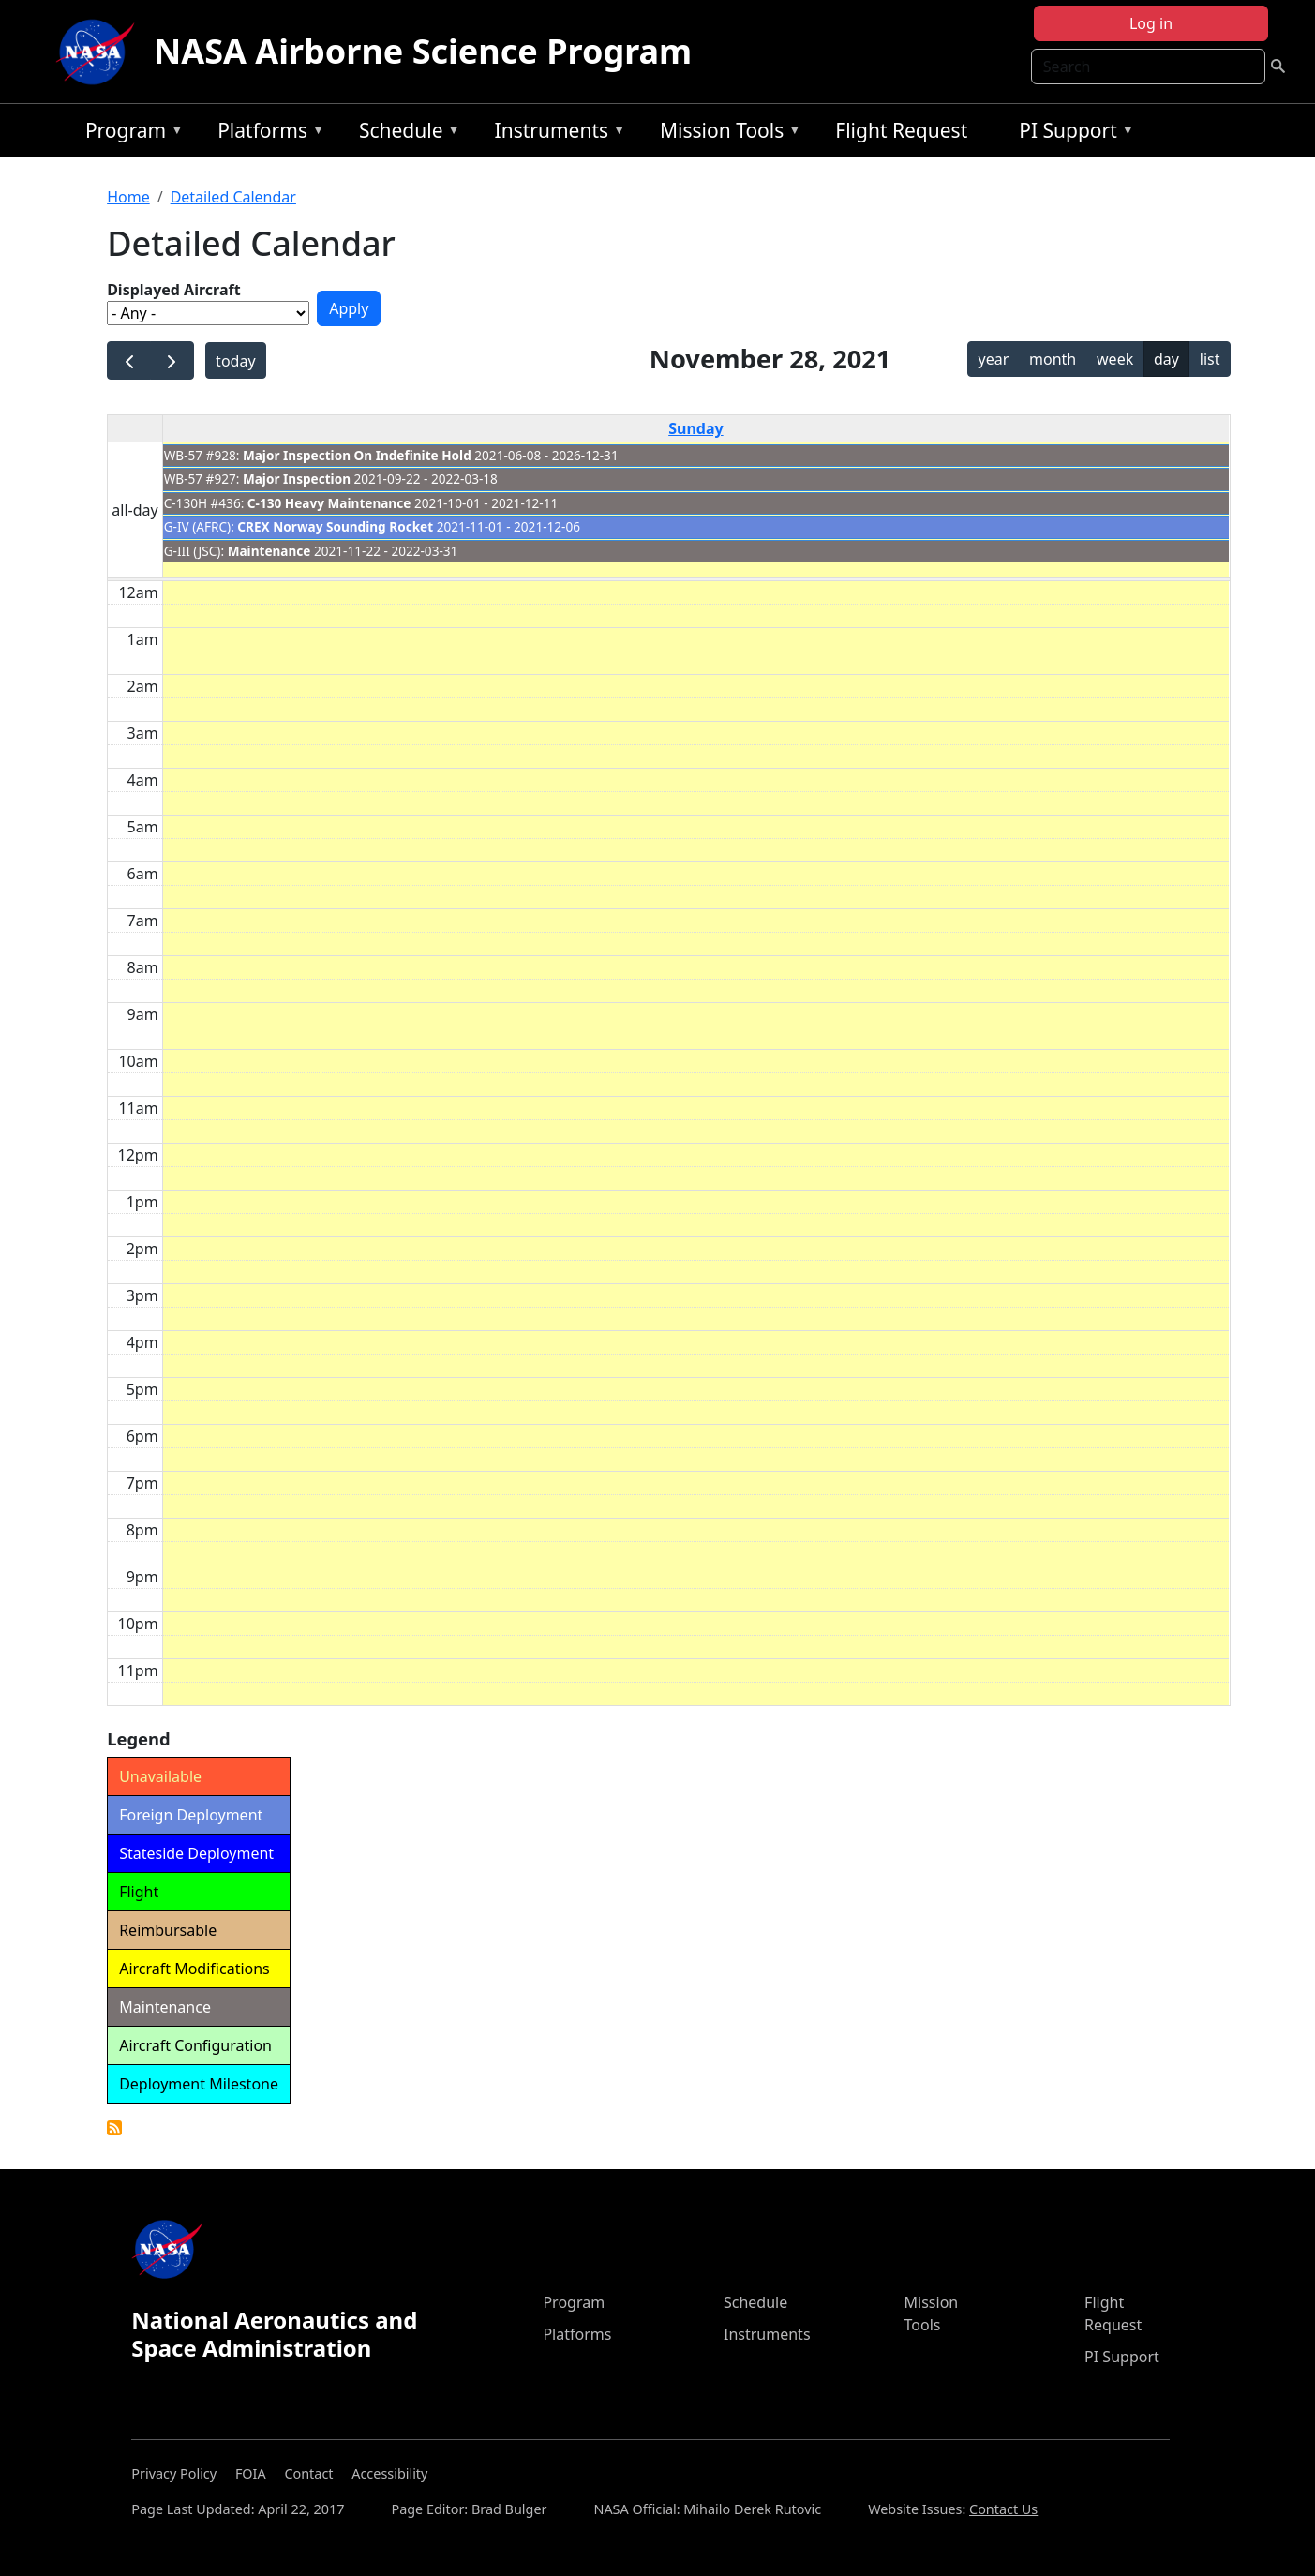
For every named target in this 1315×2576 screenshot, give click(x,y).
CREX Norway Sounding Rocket (335, 526)
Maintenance (269, 551)
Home (128, 197)
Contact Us (1003, 2509)
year (993, 359)
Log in (1151, 23)
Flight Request (901, 130)
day (1166, 359)
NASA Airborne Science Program (423, 51)
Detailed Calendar (233, 197)
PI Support (1071, 133)
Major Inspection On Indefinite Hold (357, 455)
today (235, 361)
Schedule (405, 133)
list (1210, 359)
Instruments (556, 133)
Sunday (695, 428)
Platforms (266, 133)
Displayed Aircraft (173, 289)
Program (130, 133)
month (1052, 359)
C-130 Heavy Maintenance (329, 503)
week (1115, 359)
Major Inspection (297, 478)
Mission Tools (725, 133)
